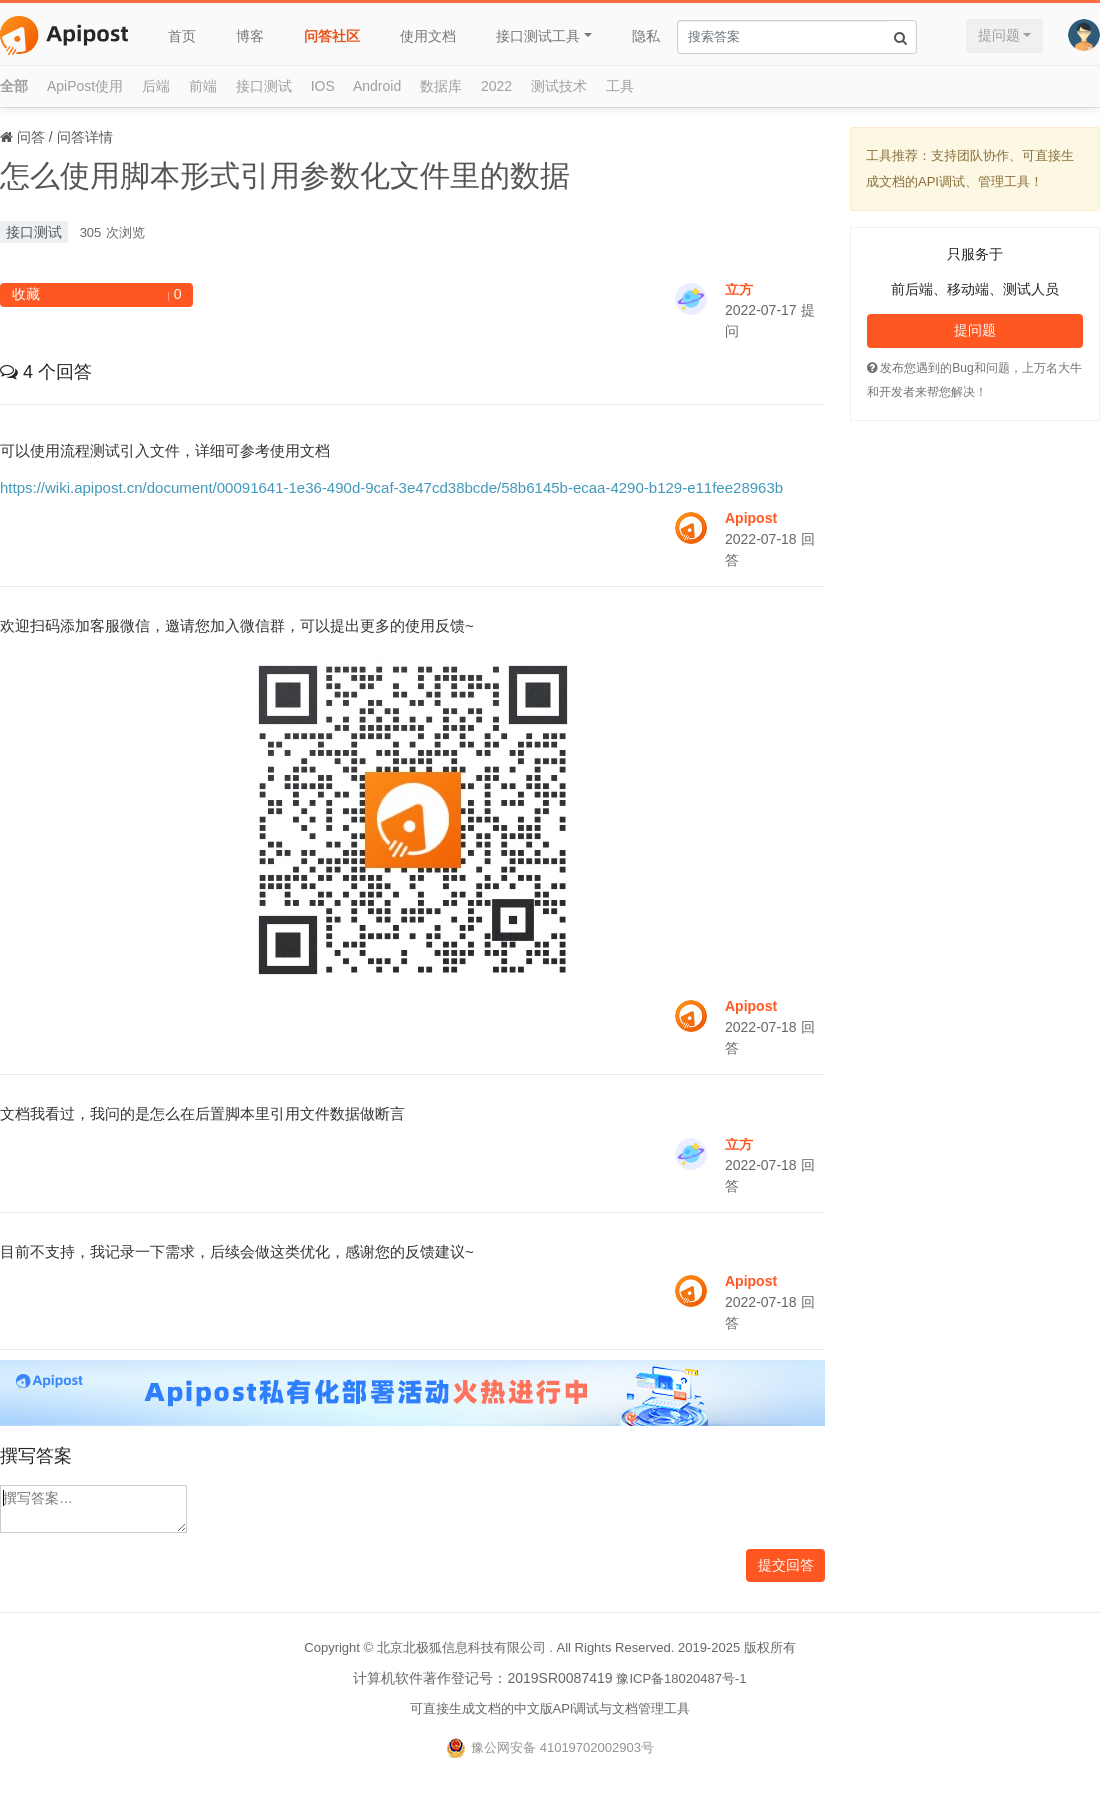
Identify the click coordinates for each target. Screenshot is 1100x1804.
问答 (31, 137)
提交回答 (786, 1565)
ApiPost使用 (85, 86)
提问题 (999, 35)
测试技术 (559, 86)
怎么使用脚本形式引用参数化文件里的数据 (285, 175)
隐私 (646, 36)
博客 (250, 36)
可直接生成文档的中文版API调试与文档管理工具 (550, 1708)
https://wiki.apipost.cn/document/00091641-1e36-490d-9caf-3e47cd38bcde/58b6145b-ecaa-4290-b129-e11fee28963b (391, 487)
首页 (182, 36)
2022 (496, 86)
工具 (620, 86)
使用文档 (428, 36)
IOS (323, 86)
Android (377, 86)
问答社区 (332, 36)
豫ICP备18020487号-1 (681, 1678)
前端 (203, 86)
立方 (739, 289)
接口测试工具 (538, 36)
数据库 (441, 86)
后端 (156, 86)
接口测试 (264, 86)
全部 (14, 86)
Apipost (751, 518)
